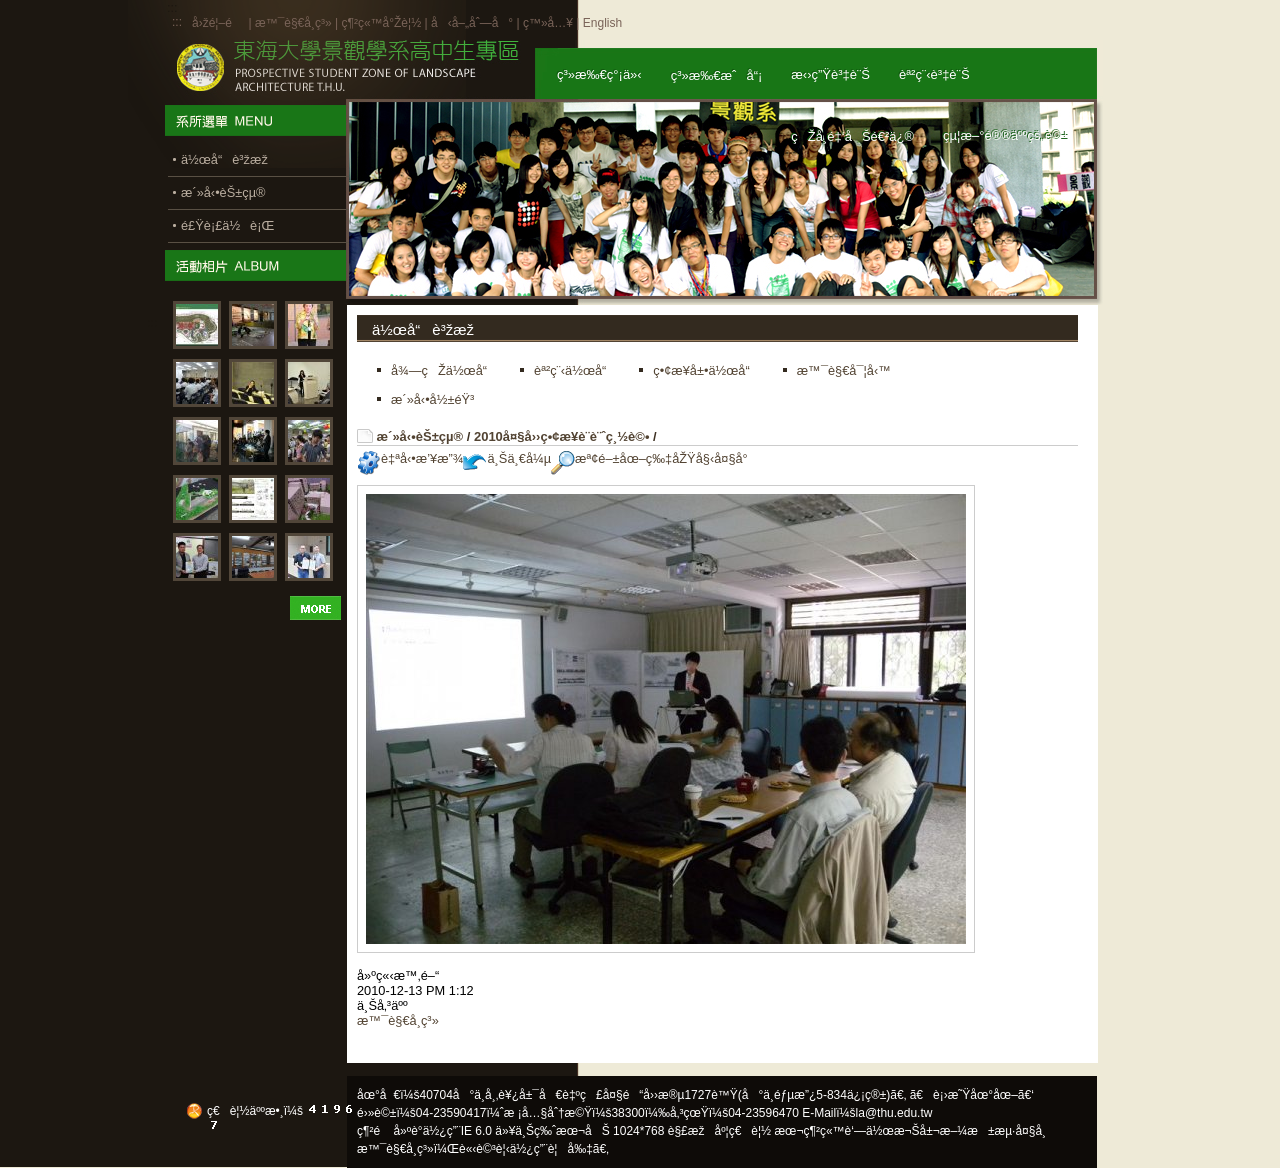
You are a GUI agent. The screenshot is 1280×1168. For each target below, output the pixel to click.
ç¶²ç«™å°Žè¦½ (381, 23)
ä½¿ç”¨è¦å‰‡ (551, 1149)
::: (177, 22)
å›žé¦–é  (218, 23)
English (602, 23)
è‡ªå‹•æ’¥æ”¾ (410, 458)
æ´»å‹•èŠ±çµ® (420, 436)
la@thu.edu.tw (894, 1113)
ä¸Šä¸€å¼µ (507, 458)
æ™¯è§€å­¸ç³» (295, 23)
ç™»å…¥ (548, 23)
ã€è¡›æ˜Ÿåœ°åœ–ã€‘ (972, 1095)
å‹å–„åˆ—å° (472, 23)
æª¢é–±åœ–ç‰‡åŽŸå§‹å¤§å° (654, 458)
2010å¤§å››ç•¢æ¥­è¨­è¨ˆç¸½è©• (562, 436)
